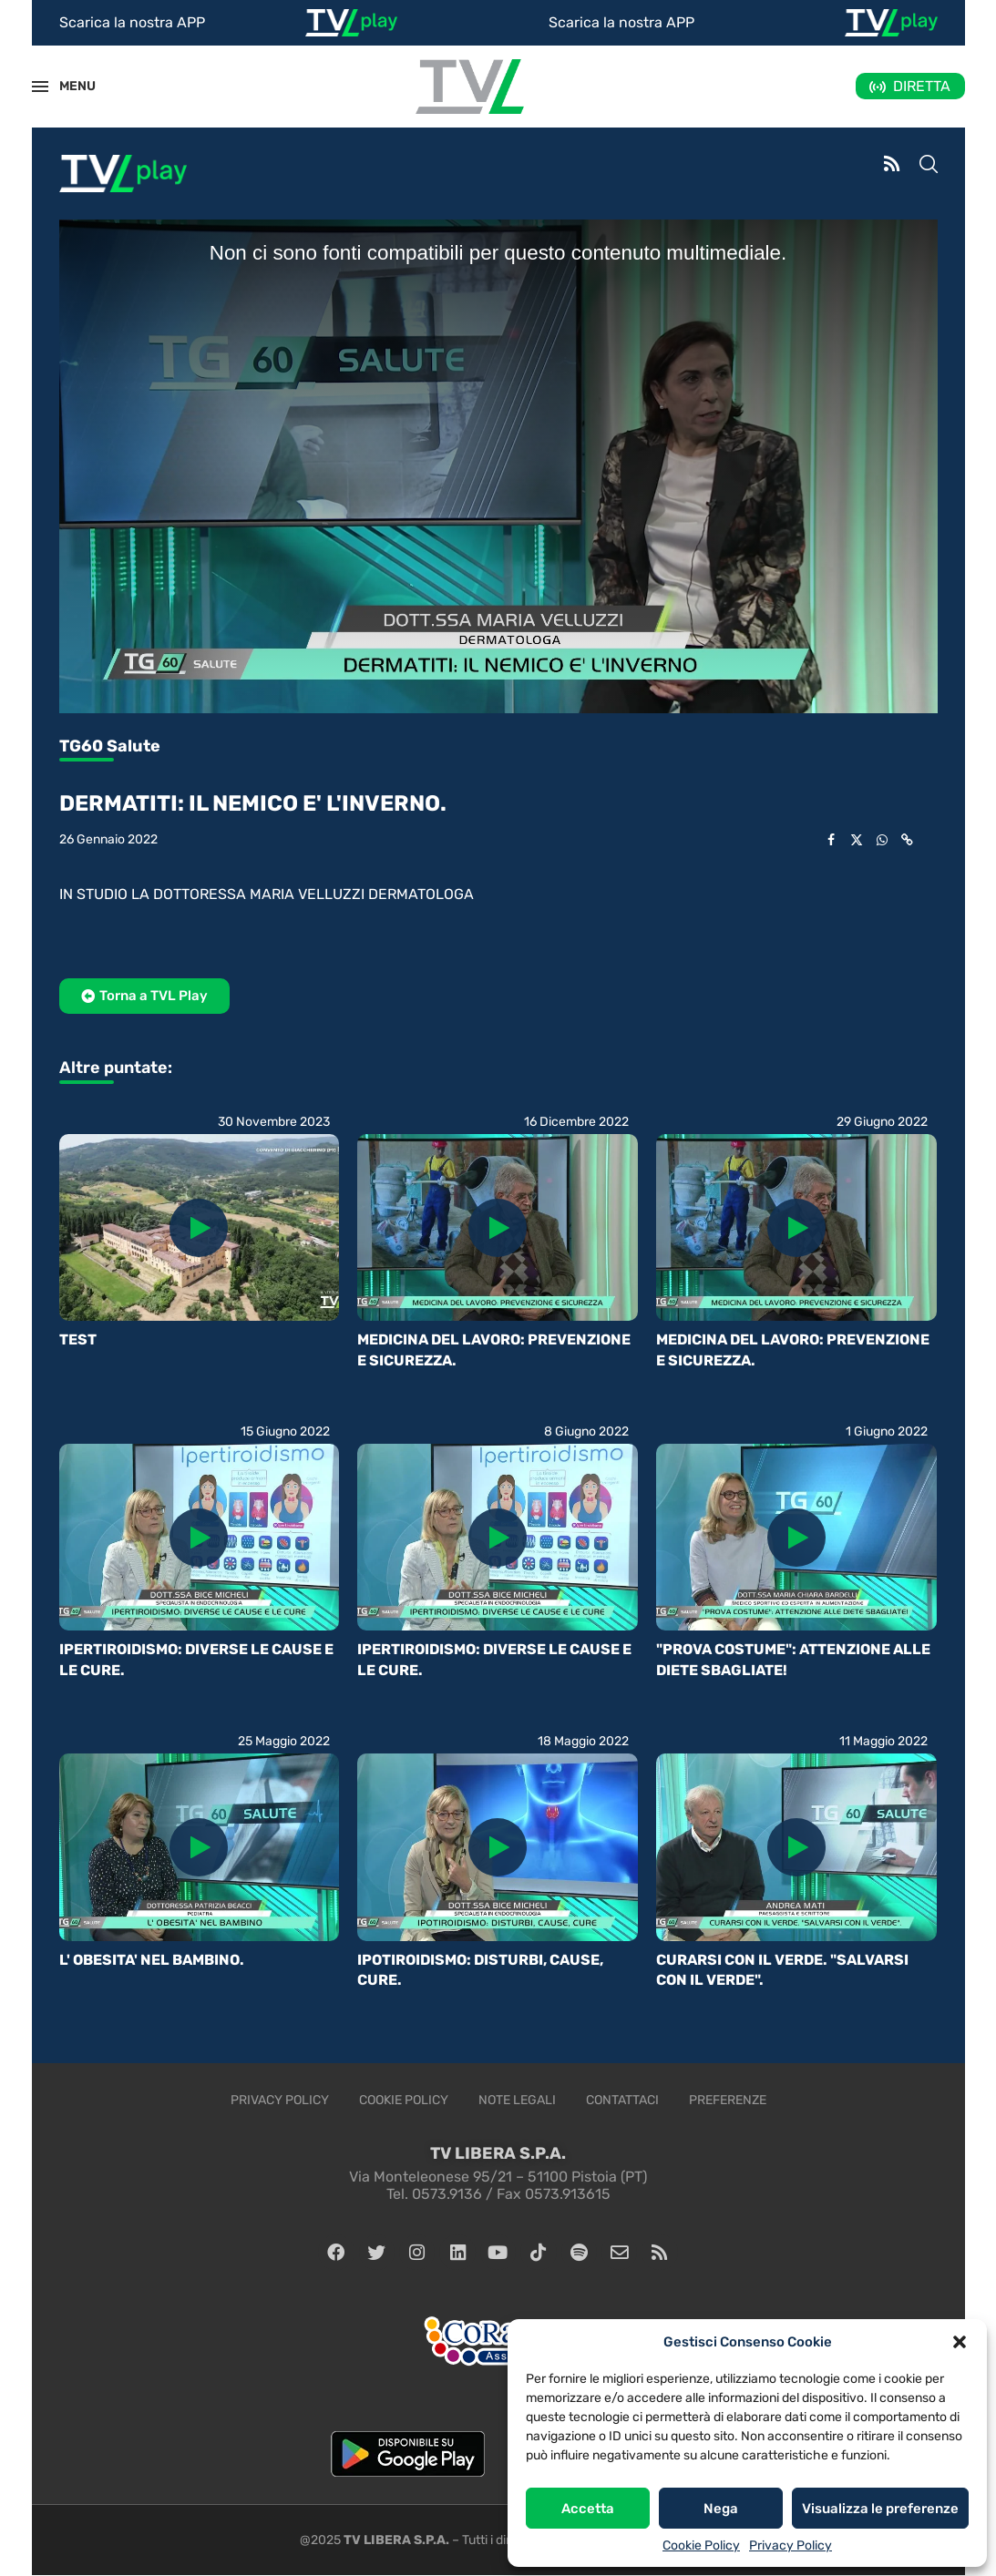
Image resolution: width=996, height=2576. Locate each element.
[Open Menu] (40, 86)
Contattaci (622, 2100)
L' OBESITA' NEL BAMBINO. (151, 1959)
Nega (720, 2508)
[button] (959, 2342)
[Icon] (198, 1228)
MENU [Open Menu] (67, 86)
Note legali (517, 2100)
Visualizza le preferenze (880, 2508)
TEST (78, 1339)
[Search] (928, 166)
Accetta (587, 2508)
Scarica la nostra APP (132, 22)
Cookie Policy (701, 2545)
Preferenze (727, 2100)
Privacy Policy (790, 2545)
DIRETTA (921, 86)
